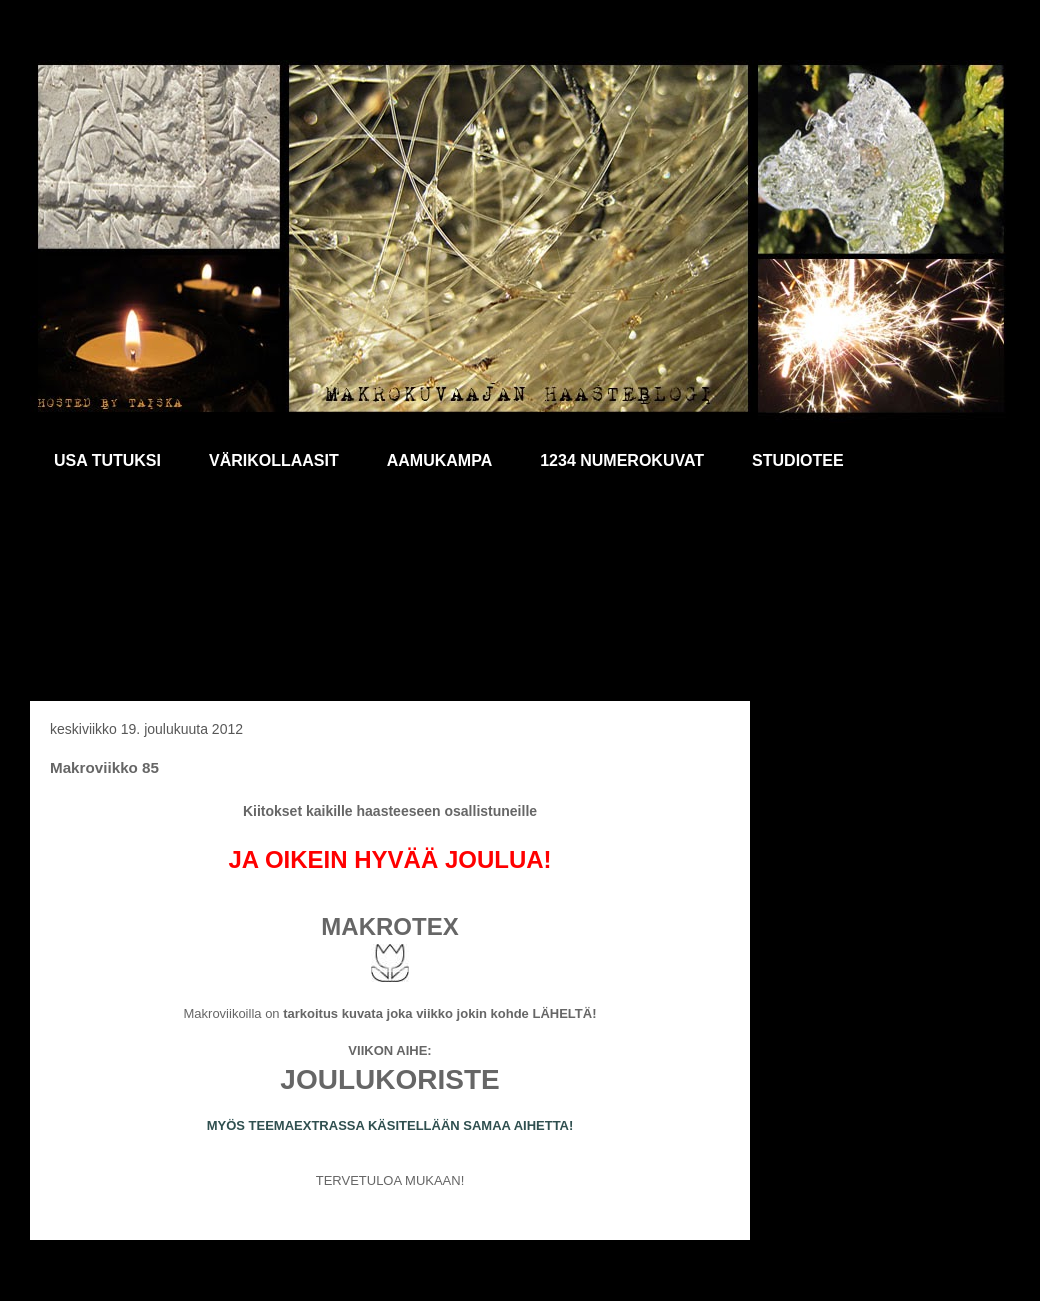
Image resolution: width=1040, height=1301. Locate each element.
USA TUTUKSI (107, 460)
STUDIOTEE (798, 460)
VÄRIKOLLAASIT (274, 460)
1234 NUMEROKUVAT (622, 460)
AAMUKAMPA (439, 460)
